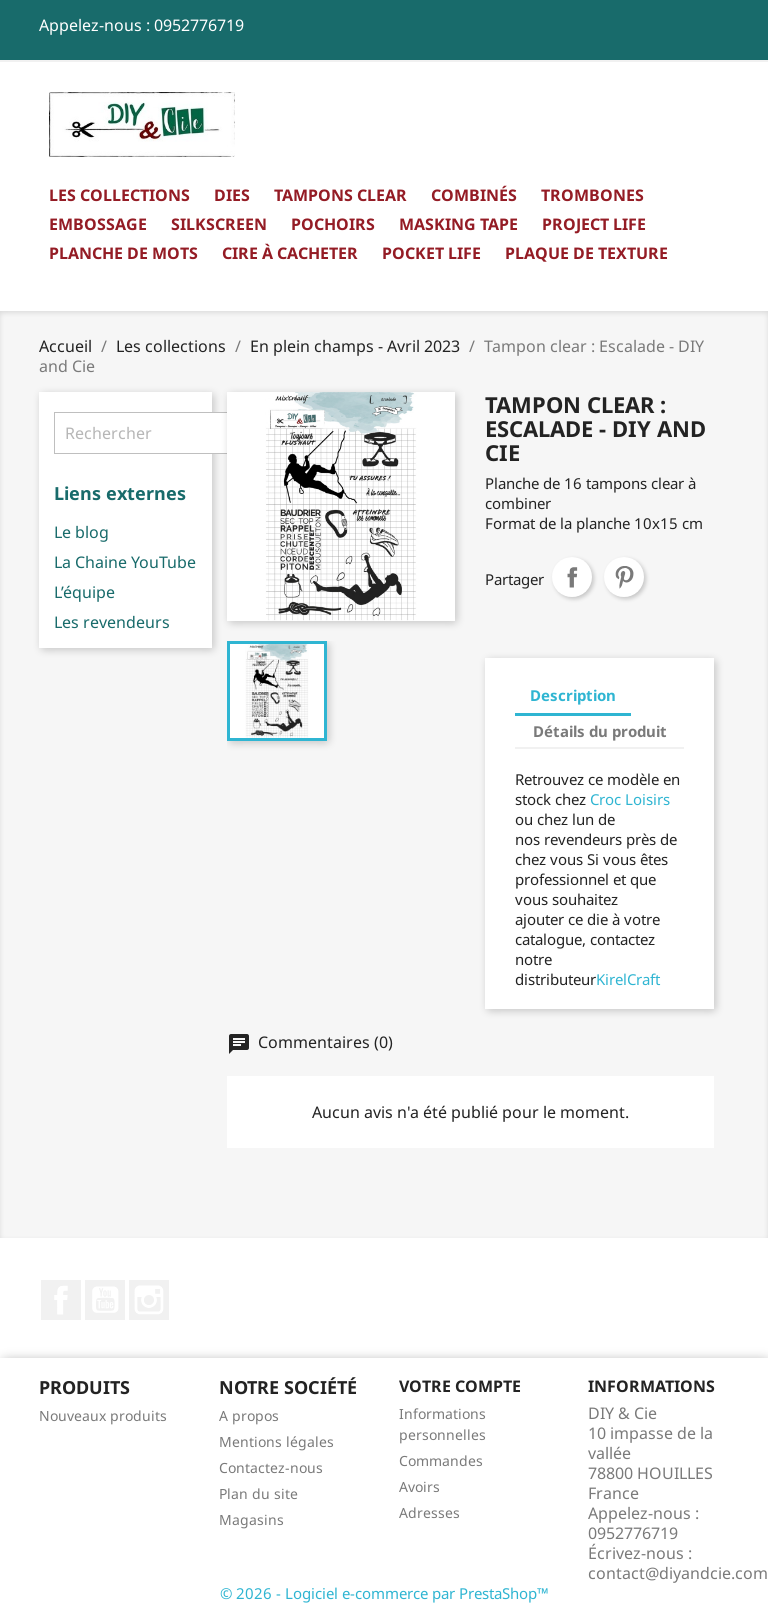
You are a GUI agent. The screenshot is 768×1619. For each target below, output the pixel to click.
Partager (572, 577)
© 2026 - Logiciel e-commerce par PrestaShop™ (384, 1593)
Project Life (594, 224)
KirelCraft (628, 979)
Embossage (98, 224)
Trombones (592, 195)
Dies (232, 195)
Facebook (61, 1300)
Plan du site (258, 1493)
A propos (249, 1415)
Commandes (441, 1460)
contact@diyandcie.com (678, 1573)
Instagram (149, 1300)
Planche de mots (123, 253)
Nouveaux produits (103, 1415)
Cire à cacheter (290, 253)
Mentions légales (276, 1441)
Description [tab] (573, 695)
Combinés (474, 195)
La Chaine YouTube (125, 562)
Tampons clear (340, 195)
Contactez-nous (271, 1467)
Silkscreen (219, 224)
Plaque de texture (586, 253)
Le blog (81, 532)
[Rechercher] (179, 433)
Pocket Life (431, 253)
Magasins (251, 1519)
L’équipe (84, 592)
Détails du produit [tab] (600, 731)
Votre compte (460, 1386)
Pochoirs (333, 224)
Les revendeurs (112, 622)
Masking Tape (458, 224)
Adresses (429, 1512)
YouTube (105, 1300)
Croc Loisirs (630, 799)
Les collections (119, 195)
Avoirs (419, 1486)
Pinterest (624, 577)
